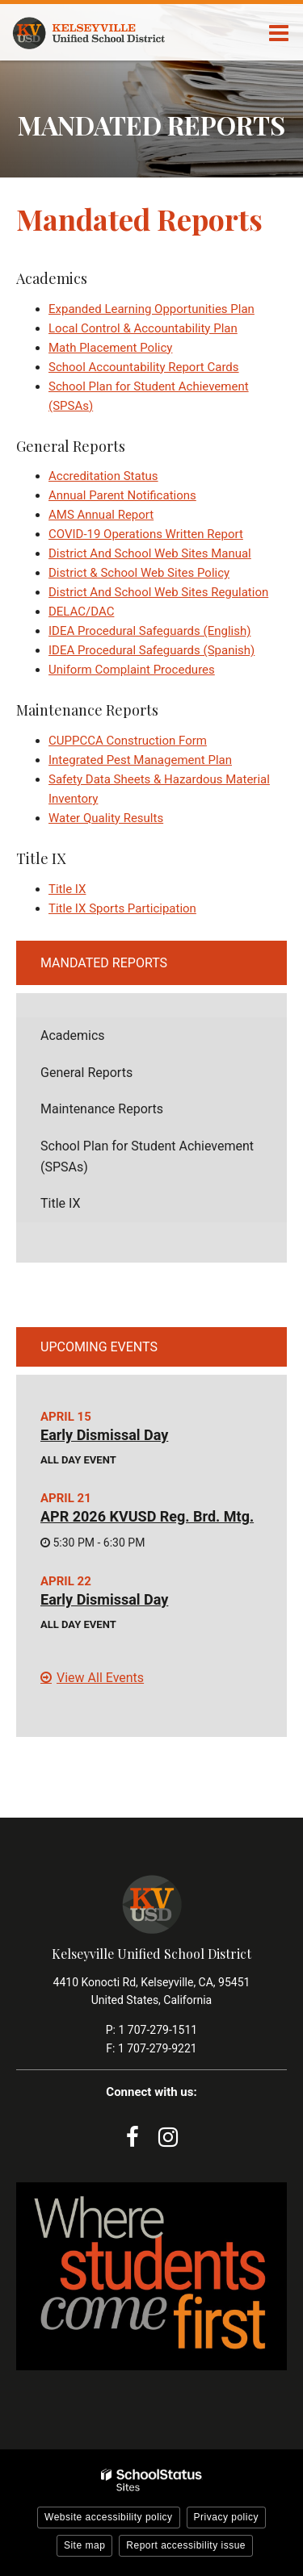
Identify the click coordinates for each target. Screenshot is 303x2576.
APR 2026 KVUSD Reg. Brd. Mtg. (147, 1516)
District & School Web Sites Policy (138, 573)
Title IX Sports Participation (122, 908)
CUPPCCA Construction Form (127, 740)
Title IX (67, 889)
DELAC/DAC (81, 611)
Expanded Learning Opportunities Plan (151, 309)
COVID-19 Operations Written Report (145, 534)
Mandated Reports (103, 963)
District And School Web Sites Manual (149, 553)
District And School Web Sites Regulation (158, 592)
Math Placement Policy (110, 347)
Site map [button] (84, 2545)
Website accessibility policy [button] (108, 2517)
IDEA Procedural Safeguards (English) (149, 631)
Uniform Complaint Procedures (131, 669)
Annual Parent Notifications (122, 495)
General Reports (86, 1072)
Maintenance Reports (101, 1109)
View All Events (100, 1677)
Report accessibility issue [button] (186, 2545)
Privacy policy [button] (226, 2517)
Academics (72, 1035)
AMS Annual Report (101, 514)
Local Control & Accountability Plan (143, 328)
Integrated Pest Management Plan (140, 760)
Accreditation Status (103, 476)
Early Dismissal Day (104, 1434)
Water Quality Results (105, 818)
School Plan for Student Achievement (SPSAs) (147, 1156)
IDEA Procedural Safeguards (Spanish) (151, 650)
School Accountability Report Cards (143, 367)
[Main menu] (279, 32)
